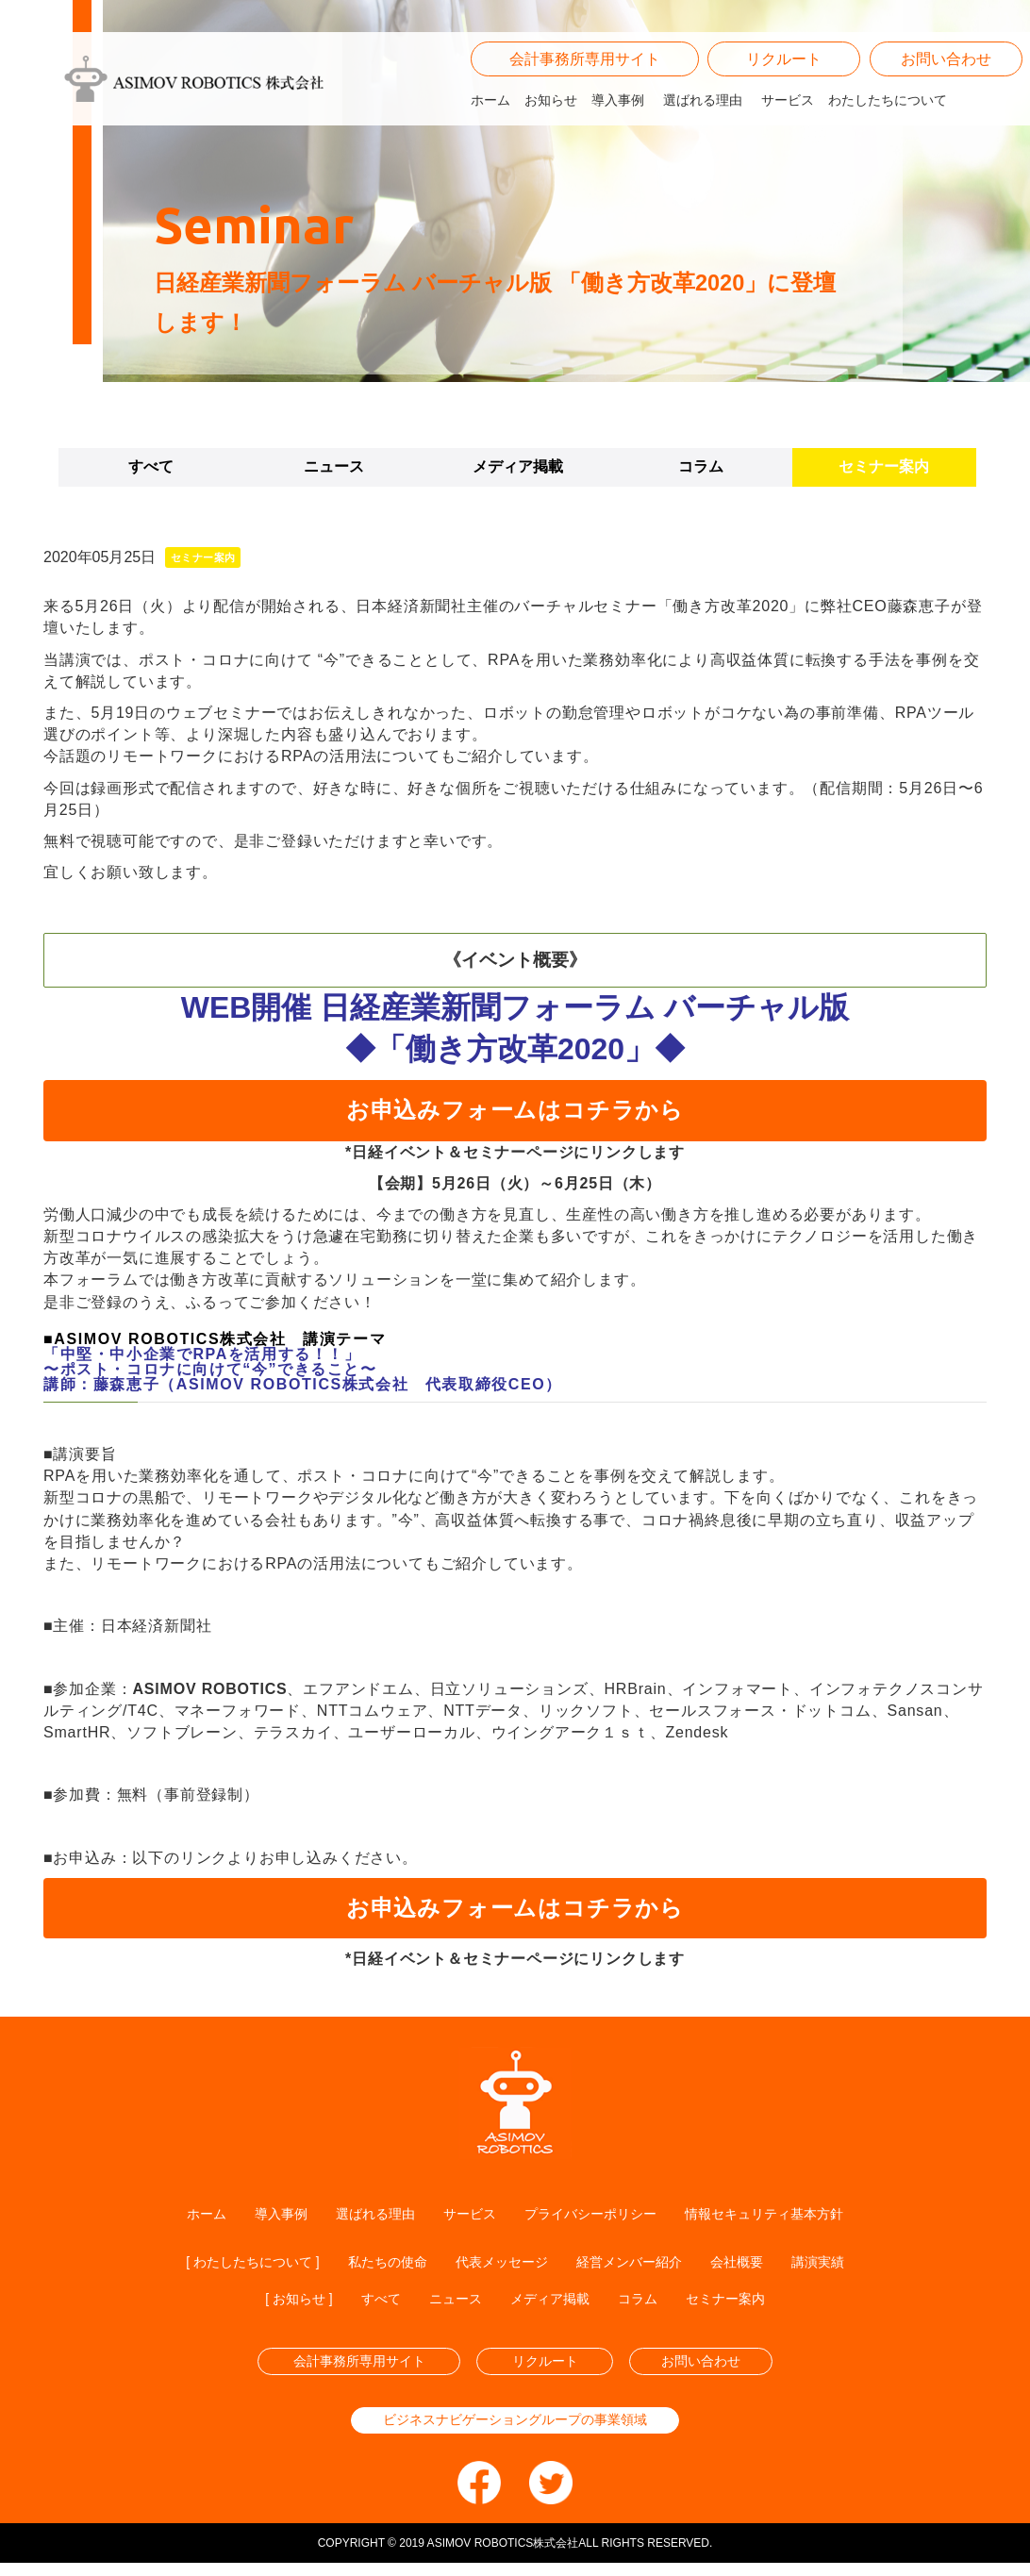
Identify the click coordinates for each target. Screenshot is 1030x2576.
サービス (787, 127)
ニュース (334, 466)
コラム (700, 466)
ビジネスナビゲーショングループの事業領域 (515, 2431)
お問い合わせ (946, 85)
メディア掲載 (518, 466)
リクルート (784, 85)
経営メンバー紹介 (643, 2264)
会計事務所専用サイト (584, 85)
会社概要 (762, 2264)
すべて (151, 466)
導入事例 (617, 127)
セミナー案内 (884, 466)
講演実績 (851, 2264)
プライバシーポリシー (595, 2214)
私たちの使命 (375, 2264)
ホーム (490, 127)
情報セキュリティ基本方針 (789, 2214)
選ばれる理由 (702, 127)
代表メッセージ (502, 2264)
